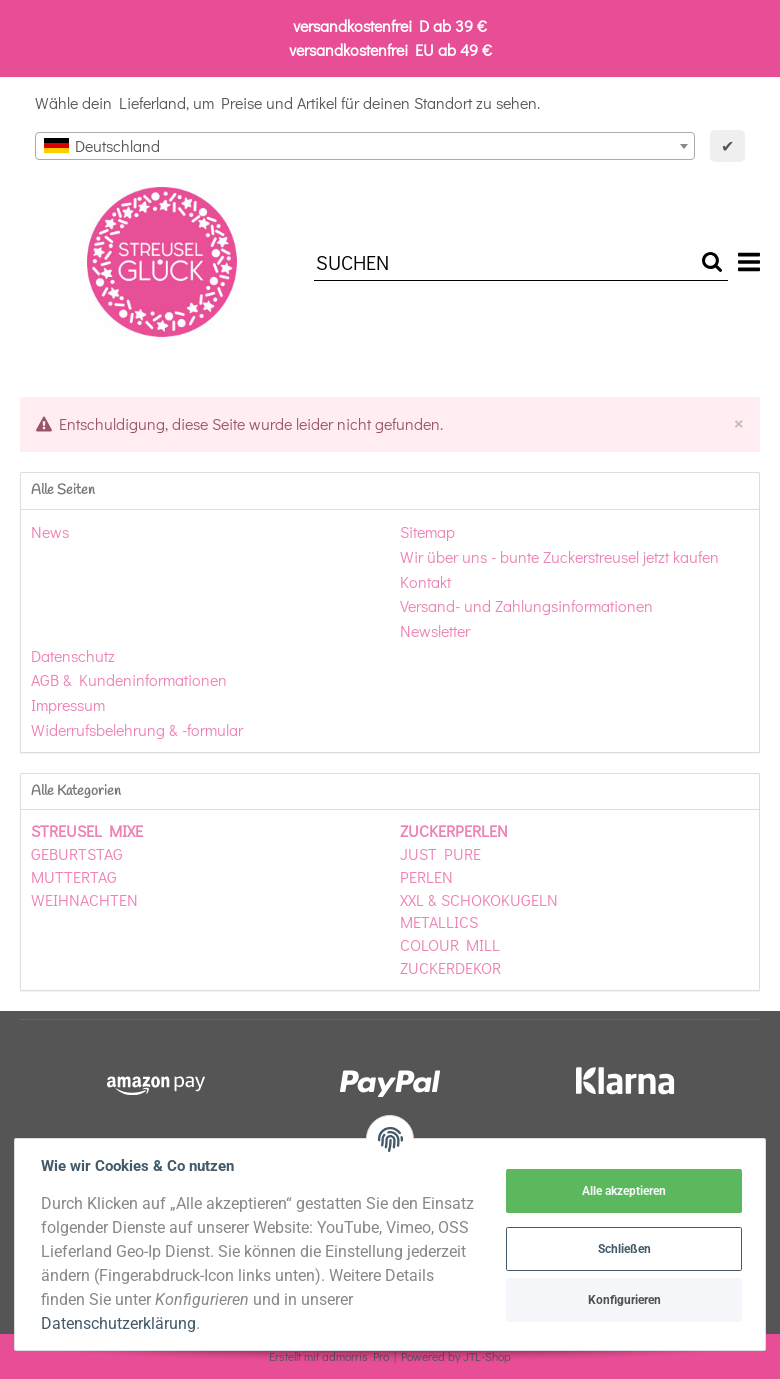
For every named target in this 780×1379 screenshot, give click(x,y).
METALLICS (439, 921)
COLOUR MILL (450, 944)
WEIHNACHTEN (84, 899)
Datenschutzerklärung (120, 1323)
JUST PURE (440, 853)
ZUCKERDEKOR (450, 967)
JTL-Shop (487, 1356)
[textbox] (365, 146)
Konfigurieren (622, 1300)
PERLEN (426, 876)
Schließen (622, 1249)
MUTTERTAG (74, 876)
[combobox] (365, 146)
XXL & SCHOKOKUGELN (479, 899)
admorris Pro (355, 1356)
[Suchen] (505, 262)
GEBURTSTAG (77, 853)
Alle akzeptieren (622, 1191)
